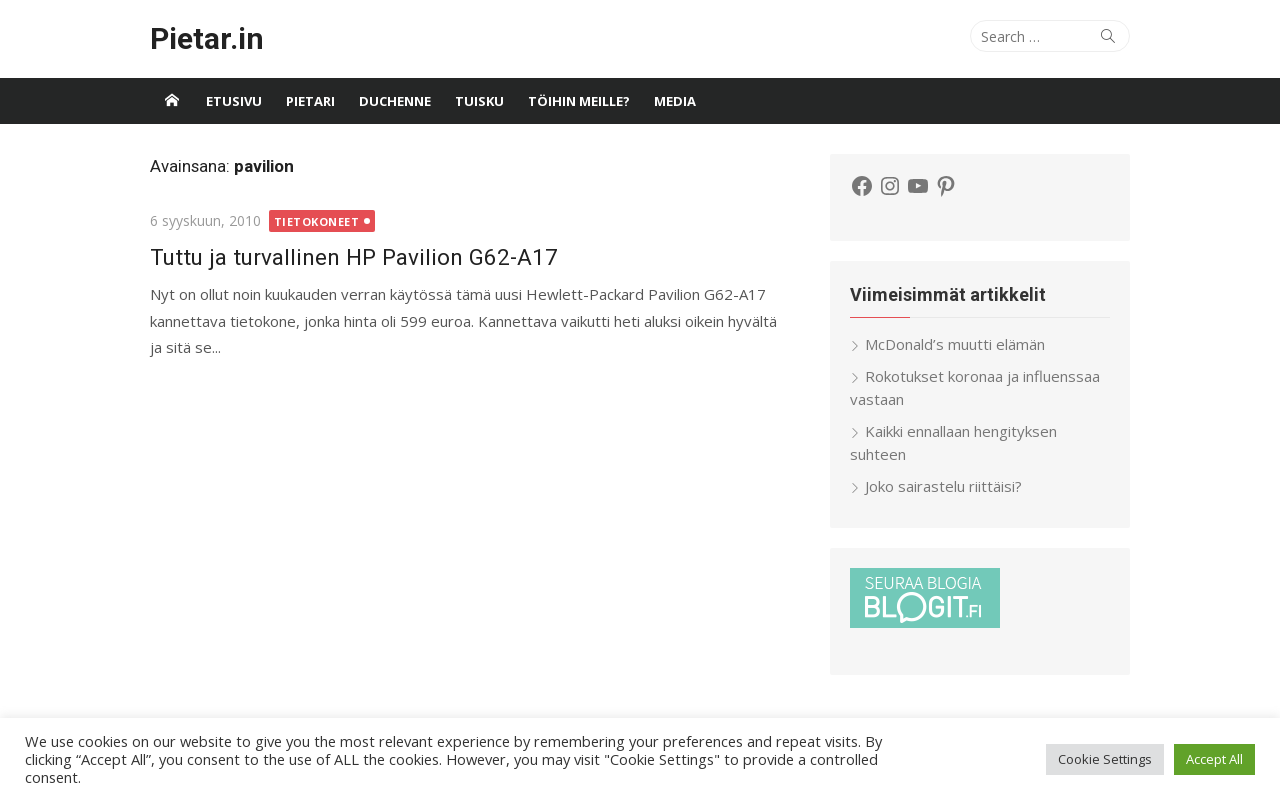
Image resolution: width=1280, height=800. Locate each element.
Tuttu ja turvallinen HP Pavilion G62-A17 (354, 257)
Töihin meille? (579, 101)
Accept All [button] (1214, 759)
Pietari (310, 101)
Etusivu (234, 101)
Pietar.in (207, 38)
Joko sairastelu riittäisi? (943, 486)
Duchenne (395, 101)
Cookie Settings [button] (1105, 759)
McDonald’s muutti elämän (955, 344)
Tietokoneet (317, 221)
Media (675, 101)
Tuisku (479, 101)
